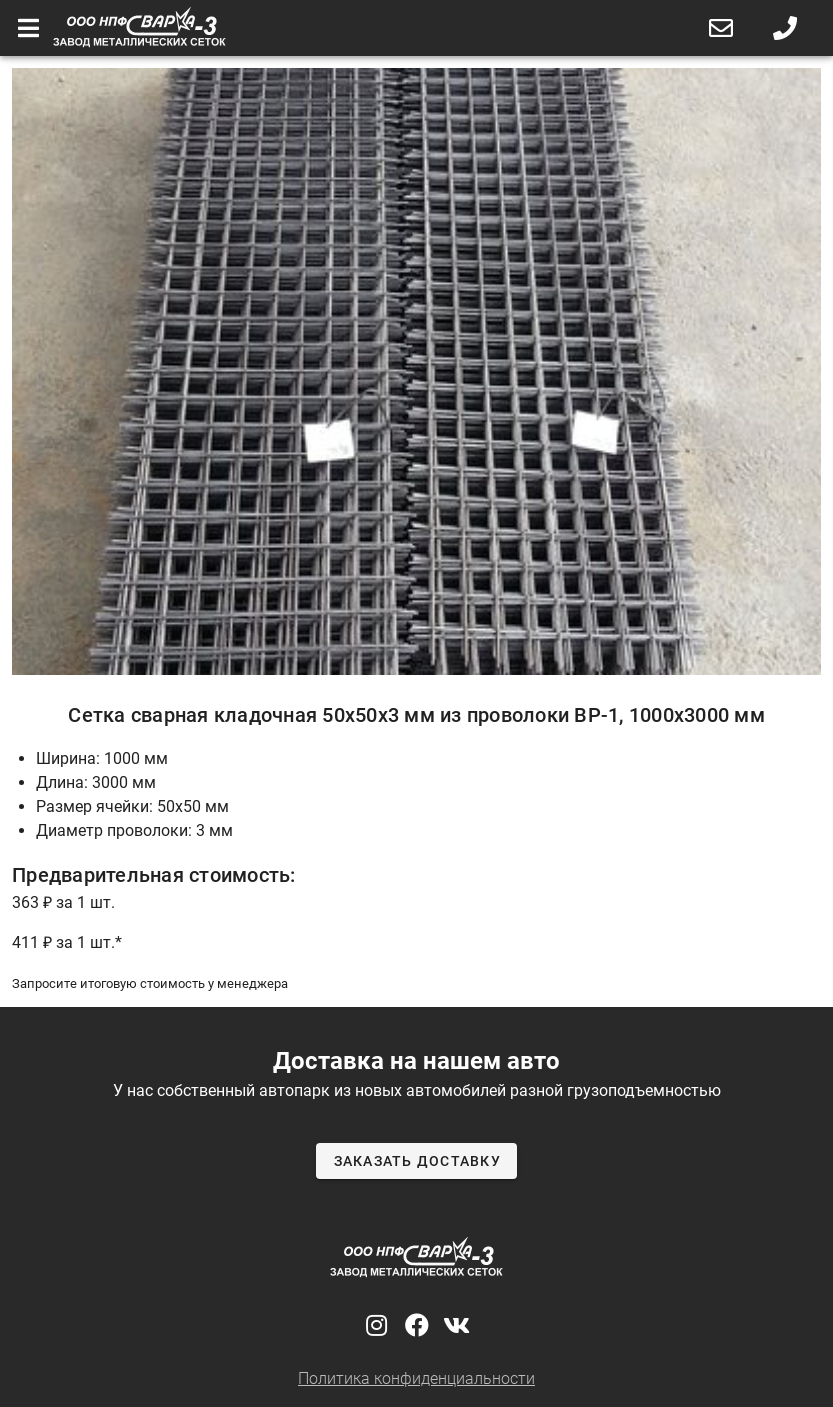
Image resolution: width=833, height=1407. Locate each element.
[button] (721, 28)
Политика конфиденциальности (416, 1378)
